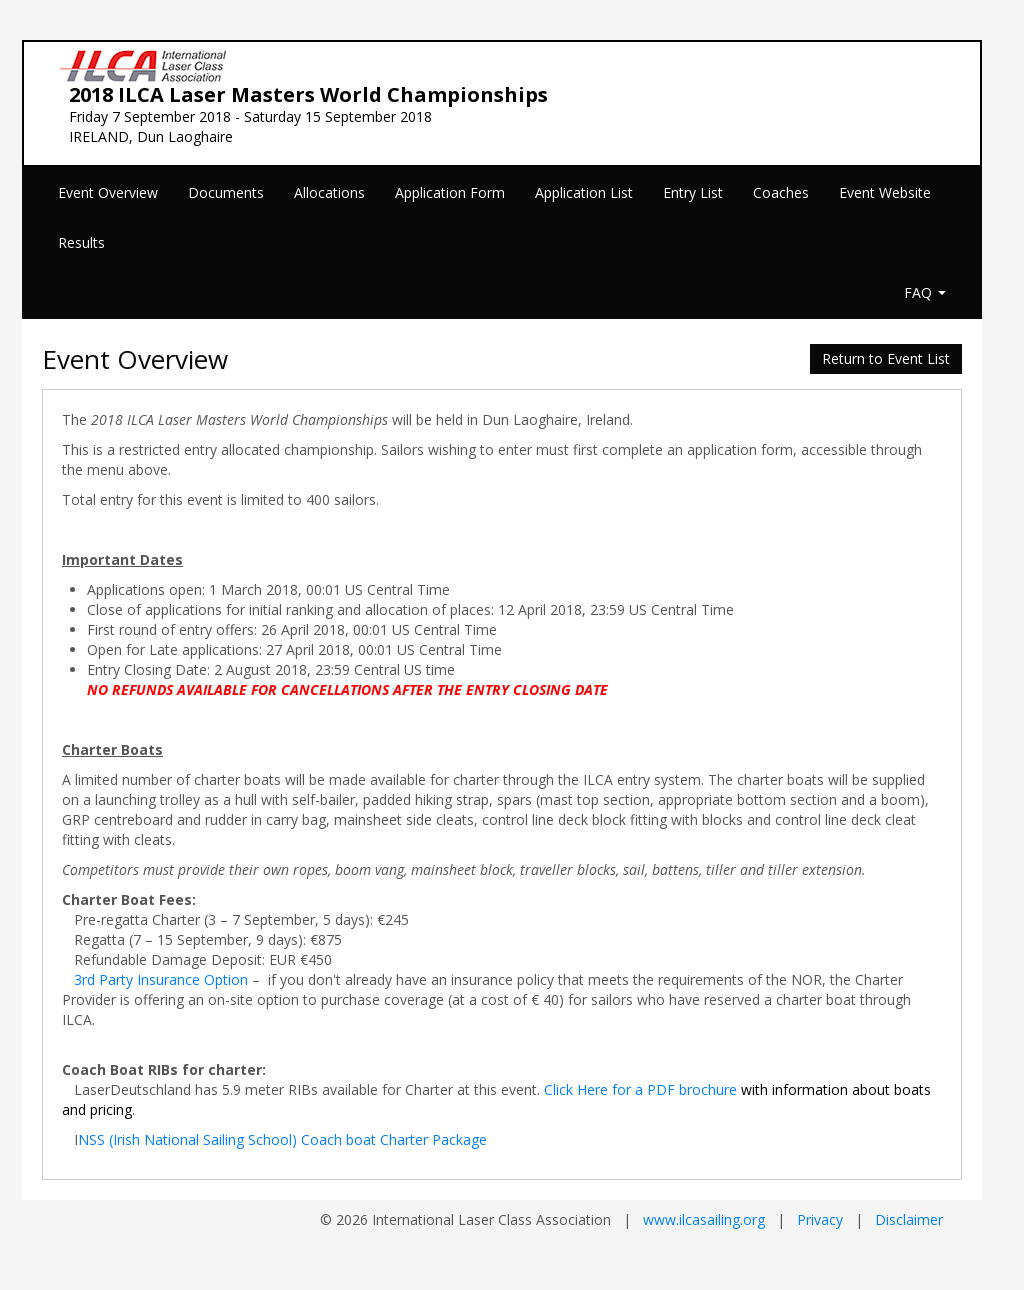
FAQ (925, 292)
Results (81, 242)
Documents (226, 192)
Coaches (781, 192)
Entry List (693, 192)
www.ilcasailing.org (704, 1219)
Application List (584, 192)
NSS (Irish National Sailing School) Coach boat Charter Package (282, 1139)
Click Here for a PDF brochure (640, 1089)
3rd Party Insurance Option (161, 979)
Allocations (329, 192)
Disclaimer (909, 1219)
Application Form (450, 192)
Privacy (820, 1219)
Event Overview (108, 192)
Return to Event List (886, 358)
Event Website (885, 192)
